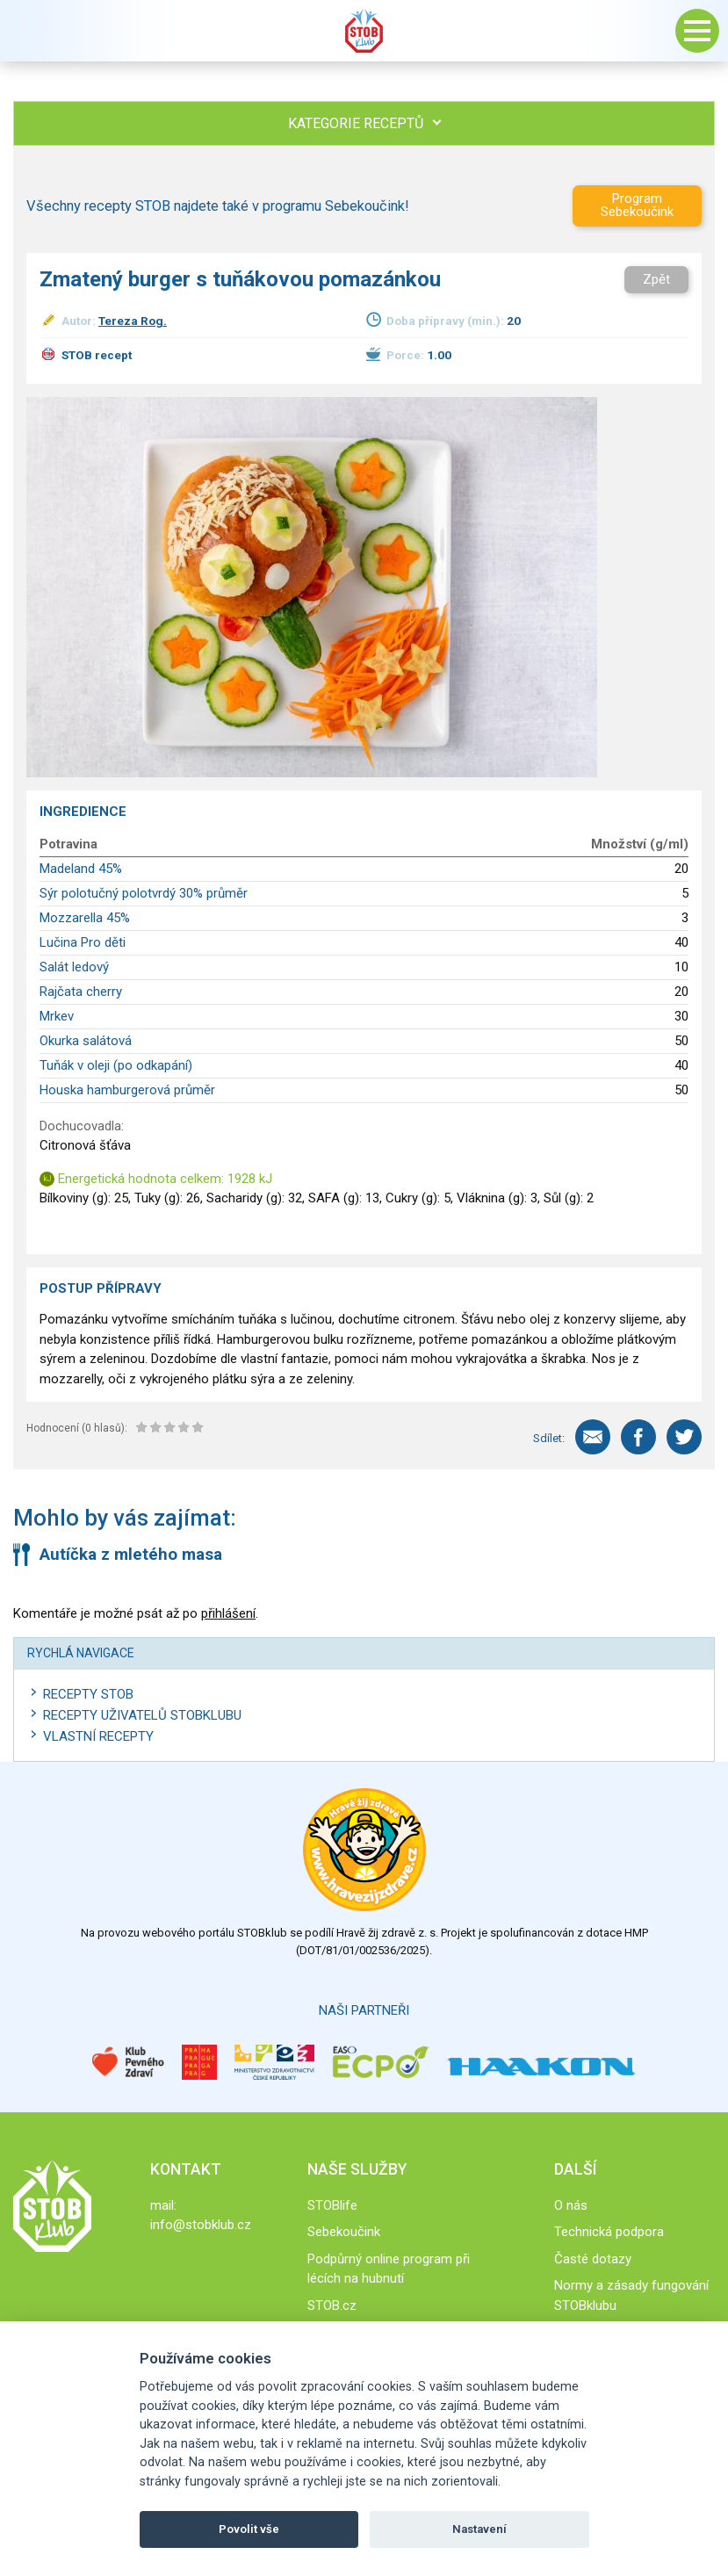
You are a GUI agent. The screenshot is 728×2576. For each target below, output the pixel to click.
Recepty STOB (88, 1694)
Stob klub (364, 31)
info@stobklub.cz (200, 2225)
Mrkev (57, 1016)
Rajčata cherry (81, 991)
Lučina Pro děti (83, 942)
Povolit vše (249, 2529)
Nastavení (479, 2529)
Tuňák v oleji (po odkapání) (116, 1065)
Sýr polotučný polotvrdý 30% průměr (144, 893)
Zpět (656, 279)
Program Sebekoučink (637, 205)
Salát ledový (74, 967)
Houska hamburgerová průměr (127, 1090)
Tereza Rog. (132, 321)
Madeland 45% (81, 869)
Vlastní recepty (98, 1736)
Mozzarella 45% (85, 918)
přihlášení (228, 1613)
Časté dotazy (592, 2259)
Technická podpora (609, 2232)
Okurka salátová (86, 1041)
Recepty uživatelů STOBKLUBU (142, 1715)
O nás (570, 2205)
